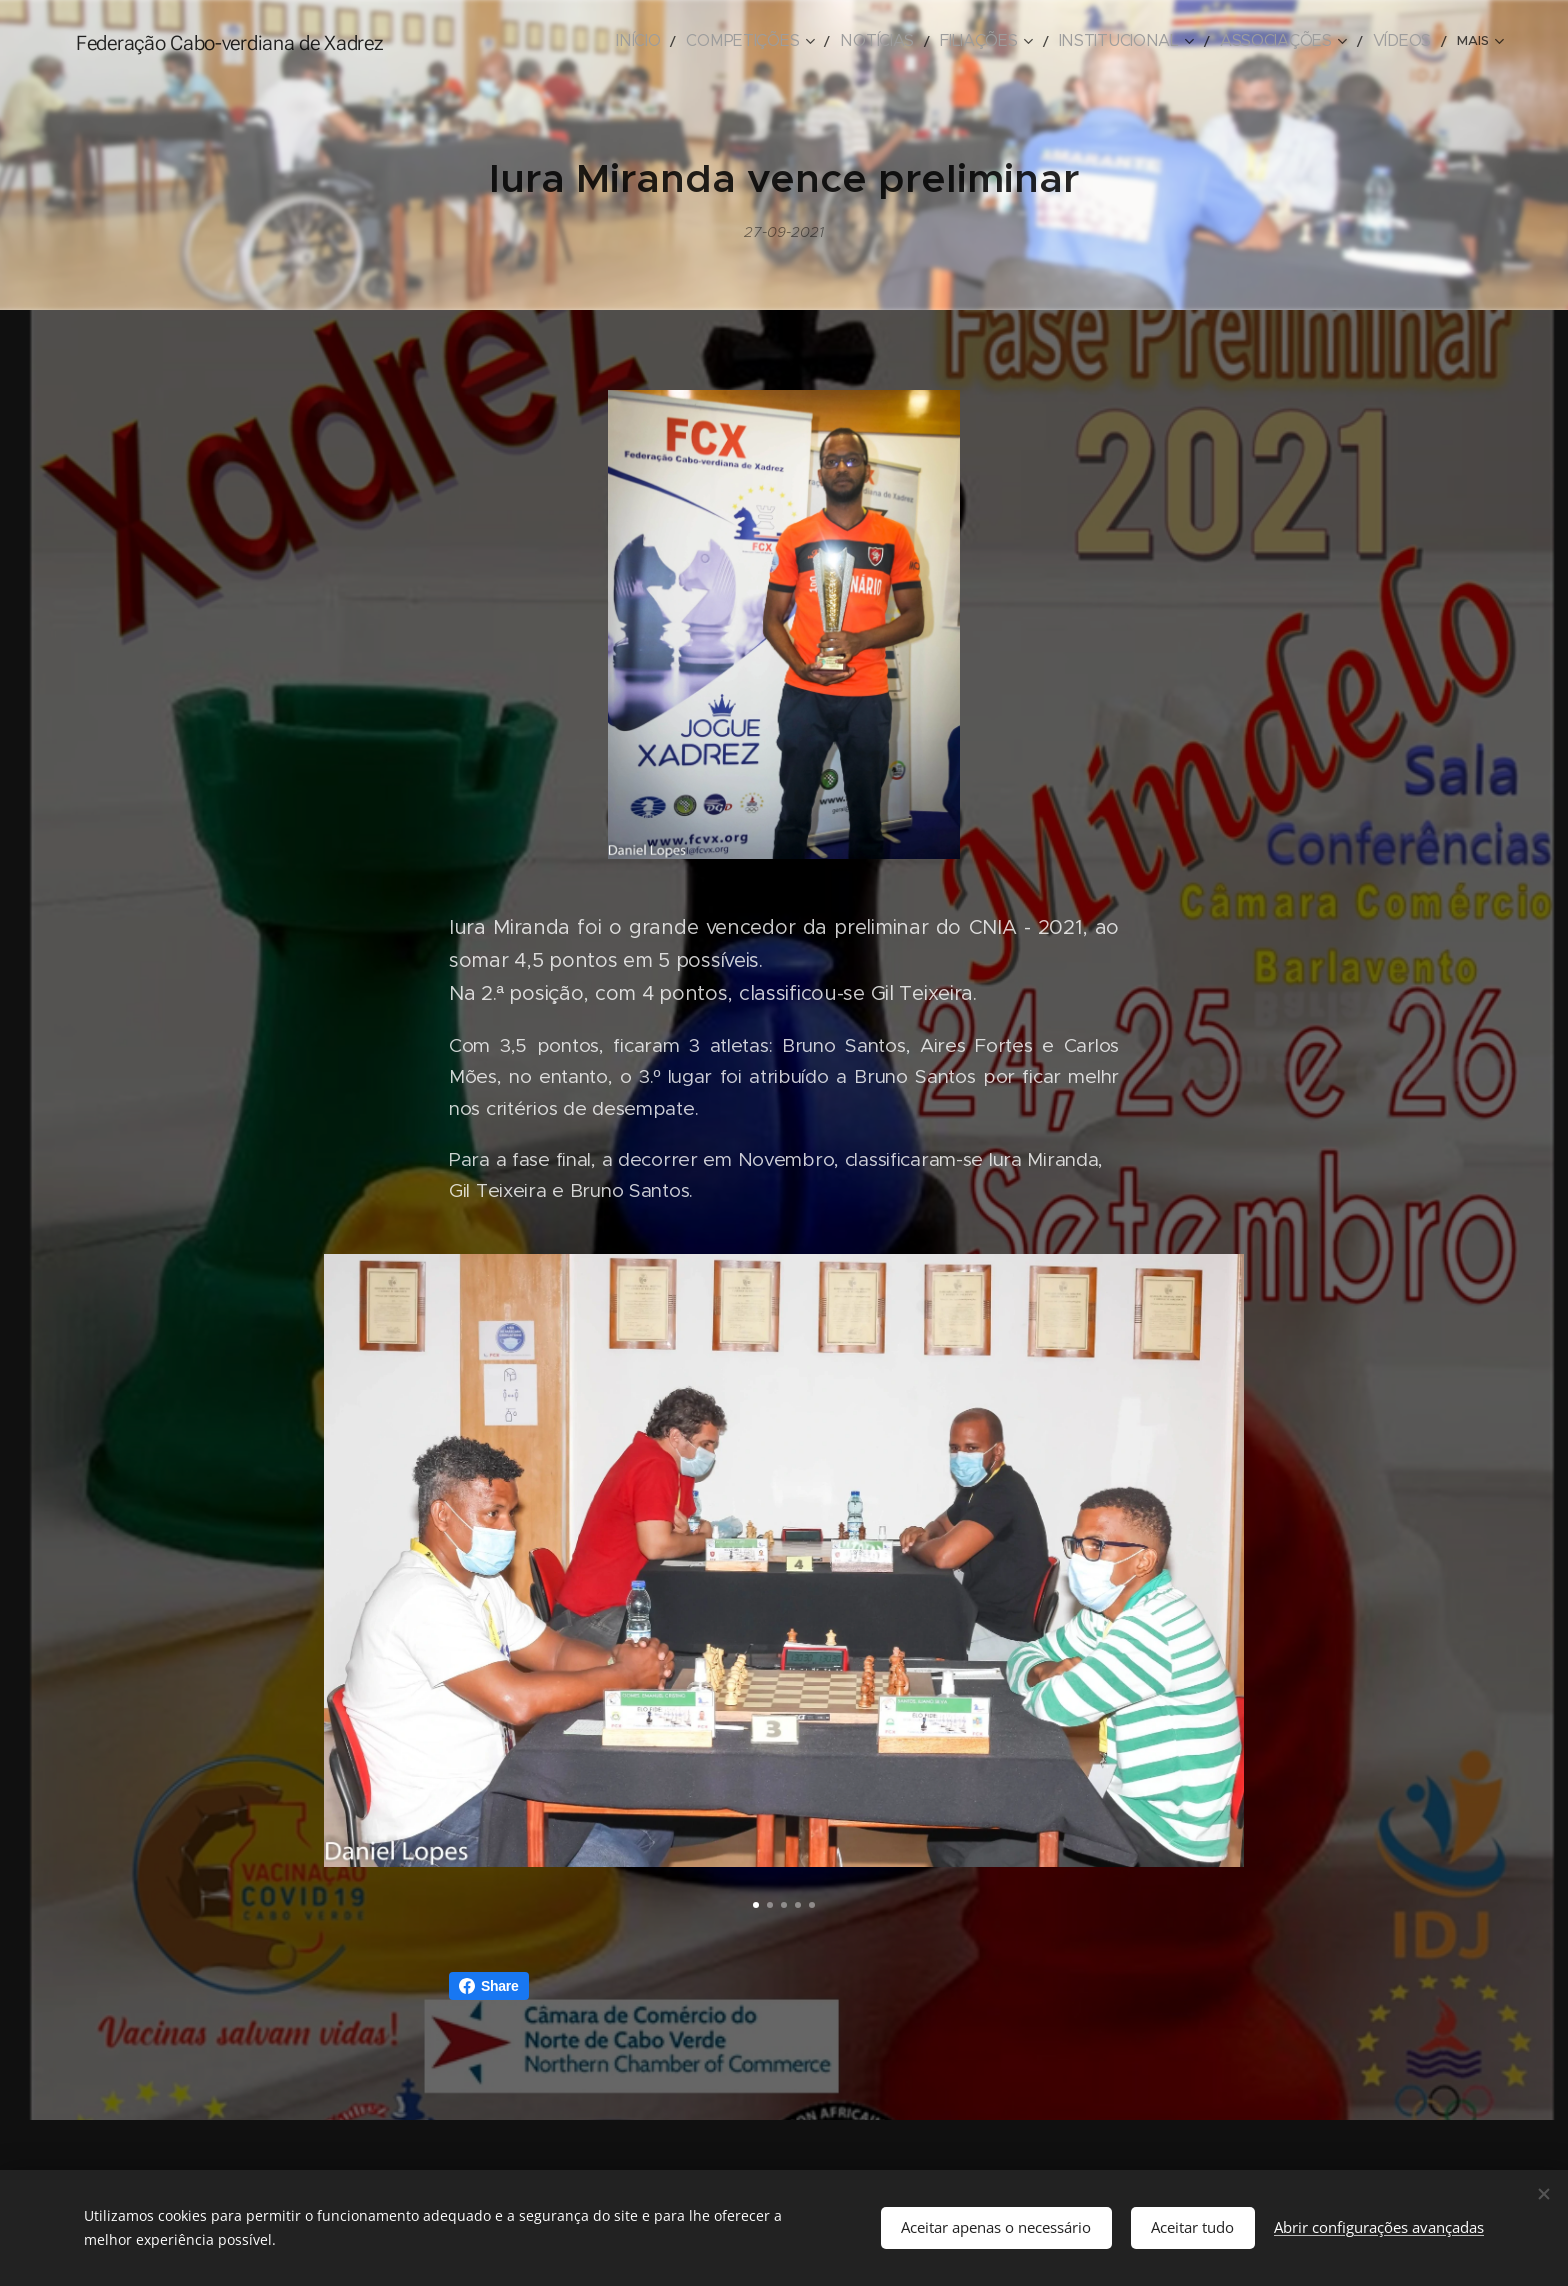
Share (489, 1986)
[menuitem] (522, 41)
